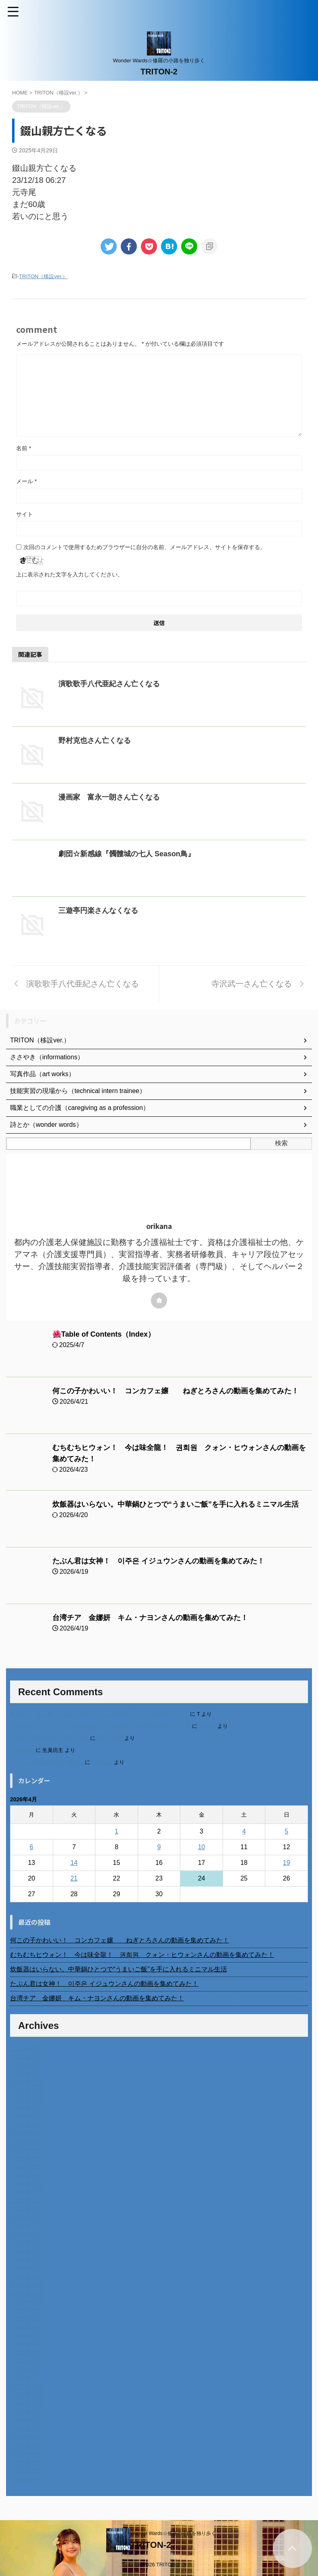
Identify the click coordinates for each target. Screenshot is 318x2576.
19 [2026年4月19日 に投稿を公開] (286, 1862)
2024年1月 (25, 2276)
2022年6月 (25, 2437)
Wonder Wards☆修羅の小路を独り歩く (172, 2533)
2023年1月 (25, 2378)
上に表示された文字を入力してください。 (69, 574)
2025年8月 (25, 2116)
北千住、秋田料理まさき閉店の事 (49, 1738)
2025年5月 (25, 2141)
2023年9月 (25, 2310)
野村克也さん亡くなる (94, 740)
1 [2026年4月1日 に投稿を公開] (116, 1831)
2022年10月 (27, 2403)
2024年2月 (25, 2268)
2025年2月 (25, 2167)
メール (26, 481)
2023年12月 (27, 2285)
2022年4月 (25, 2454)
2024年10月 (27, 2200)
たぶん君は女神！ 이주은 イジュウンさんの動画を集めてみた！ (158, 1561)
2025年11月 (27, 2091)
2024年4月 (25, 2251)
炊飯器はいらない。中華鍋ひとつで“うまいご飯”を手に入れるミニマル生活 (175, 1504)
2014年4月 (25, 2479)
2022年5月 (25, 2445)
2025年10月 (27, 2099)
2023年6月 (25, 2335)
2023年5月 (25, 2344)
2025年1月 (25, 2175)
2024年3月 (25, 2259)
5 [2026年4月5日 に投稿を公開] (286, 1831)
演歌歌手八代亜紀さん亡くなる (109, 684)
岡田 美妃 (110, 1738)
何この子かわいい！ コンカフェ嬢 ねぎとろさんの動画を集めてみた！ (175, 1391)
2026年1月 (25, 2074)
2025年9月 (25, 2107)
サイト (24, 514)
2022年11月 (27, 2394)
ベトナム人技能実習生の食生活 (46, 1762)
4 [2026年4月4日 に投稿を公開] (244, 1831)
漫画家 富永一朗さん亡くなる (109, 797)
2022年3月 (25, 2462)
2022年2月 (25, 2470)
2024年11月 (27, 2192)
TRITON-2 (159, 71)
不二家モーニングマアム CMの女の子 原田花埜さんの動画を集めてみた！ (100, 1726)
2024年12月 (27, 2183)
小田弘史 (101, 1762)
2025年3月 (25, 2158)
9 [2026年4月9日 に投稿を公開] (159, 1847)
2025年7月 (25, 2124)
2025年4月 (25, 2150)
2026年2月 (25, 2065)
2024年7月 (25, 2226)
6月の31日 (22, 1750)
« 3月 (17, 1906)
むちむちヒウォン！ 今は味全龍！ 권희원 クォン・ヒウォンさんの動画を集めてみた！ (142, 1954)
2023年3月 (25, 2361)
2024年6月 (25, 2234)
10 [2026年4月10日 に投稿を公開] (201, 1847)
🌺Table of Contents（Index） (103, 1334)
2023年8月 (25, 2319)
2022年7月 (25, 2428)
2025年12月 (27, 2082)
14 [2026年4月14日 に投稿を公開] (74, 1862)
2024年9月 (25, 2209)
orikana (207, 1726)
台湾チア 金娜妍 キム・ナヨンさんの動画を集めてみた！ (150, 1618)
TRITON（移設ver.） (43, 276)
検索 (281, 1143)
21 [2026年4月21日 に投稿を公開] (74, 1878)
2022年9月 (25, 2411)
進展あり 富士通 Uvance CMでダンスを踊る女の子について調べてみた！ (99, 1714)
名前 (23, 448)
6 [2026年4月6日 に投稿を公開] (31, 1847)
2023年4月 (25, 2352)
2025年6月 (25, 2133)
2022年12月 (27, 2386)
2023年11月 (27, 2293)
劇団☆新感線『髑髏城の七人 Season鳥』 (126, 854)
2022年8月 (25, 2420)
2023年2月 (25, 2369)
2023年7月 (25, 2327)
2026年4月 (25, 2048)
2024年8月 (25, 2217)
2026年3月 (25, 2057)
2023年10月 (27, 2302)
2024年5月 (25, 2243)
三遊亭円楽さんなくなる (98, 911)
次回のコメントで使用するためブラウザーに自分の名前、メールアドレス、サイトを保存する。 (144, 547)
